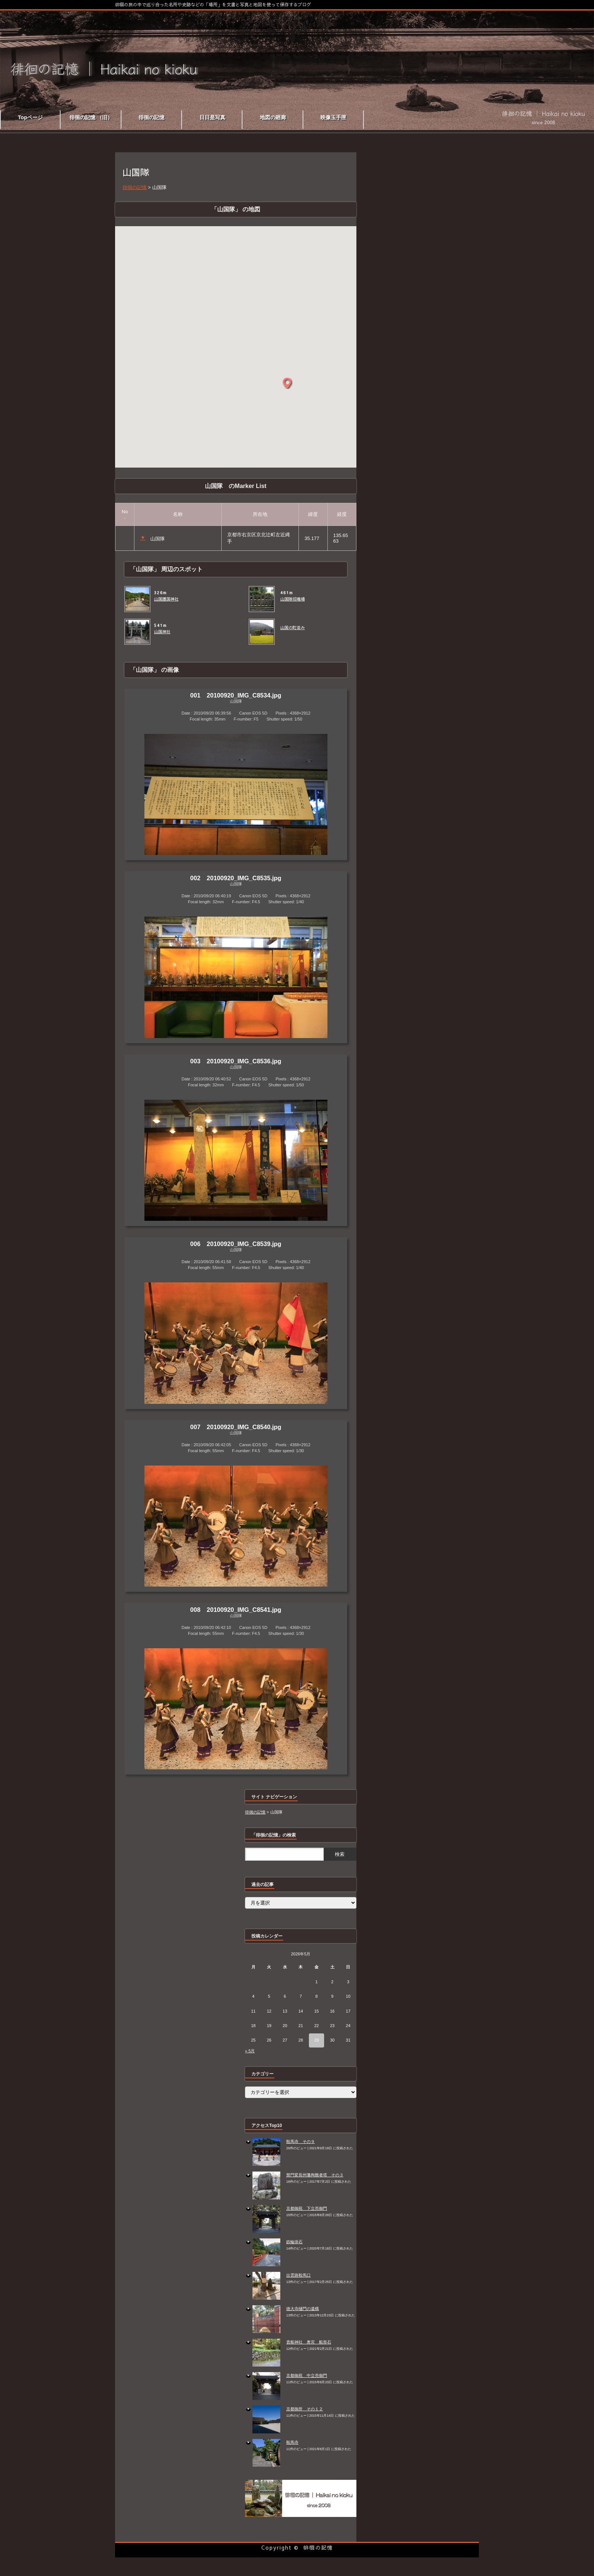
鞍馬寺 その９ (300, 2141)
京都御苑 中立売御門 (306, 2375)
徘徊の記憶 (318, 2547)
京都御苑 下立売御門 (306, 2208)
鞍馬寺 (292, 2442)
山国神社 (162, 631)
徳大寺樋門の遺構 (302, 2308)
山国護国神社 (166, 599)
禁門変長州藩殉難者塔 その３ (314, 2175)
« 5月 (250, 2051)
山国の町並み (292, 627)
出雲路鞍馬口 (298, 2275)
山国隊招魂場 (292, 599)
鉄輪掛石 (294, 2242)
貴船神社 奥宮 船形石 (308, 2342)
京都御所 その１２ (304, 2409)
